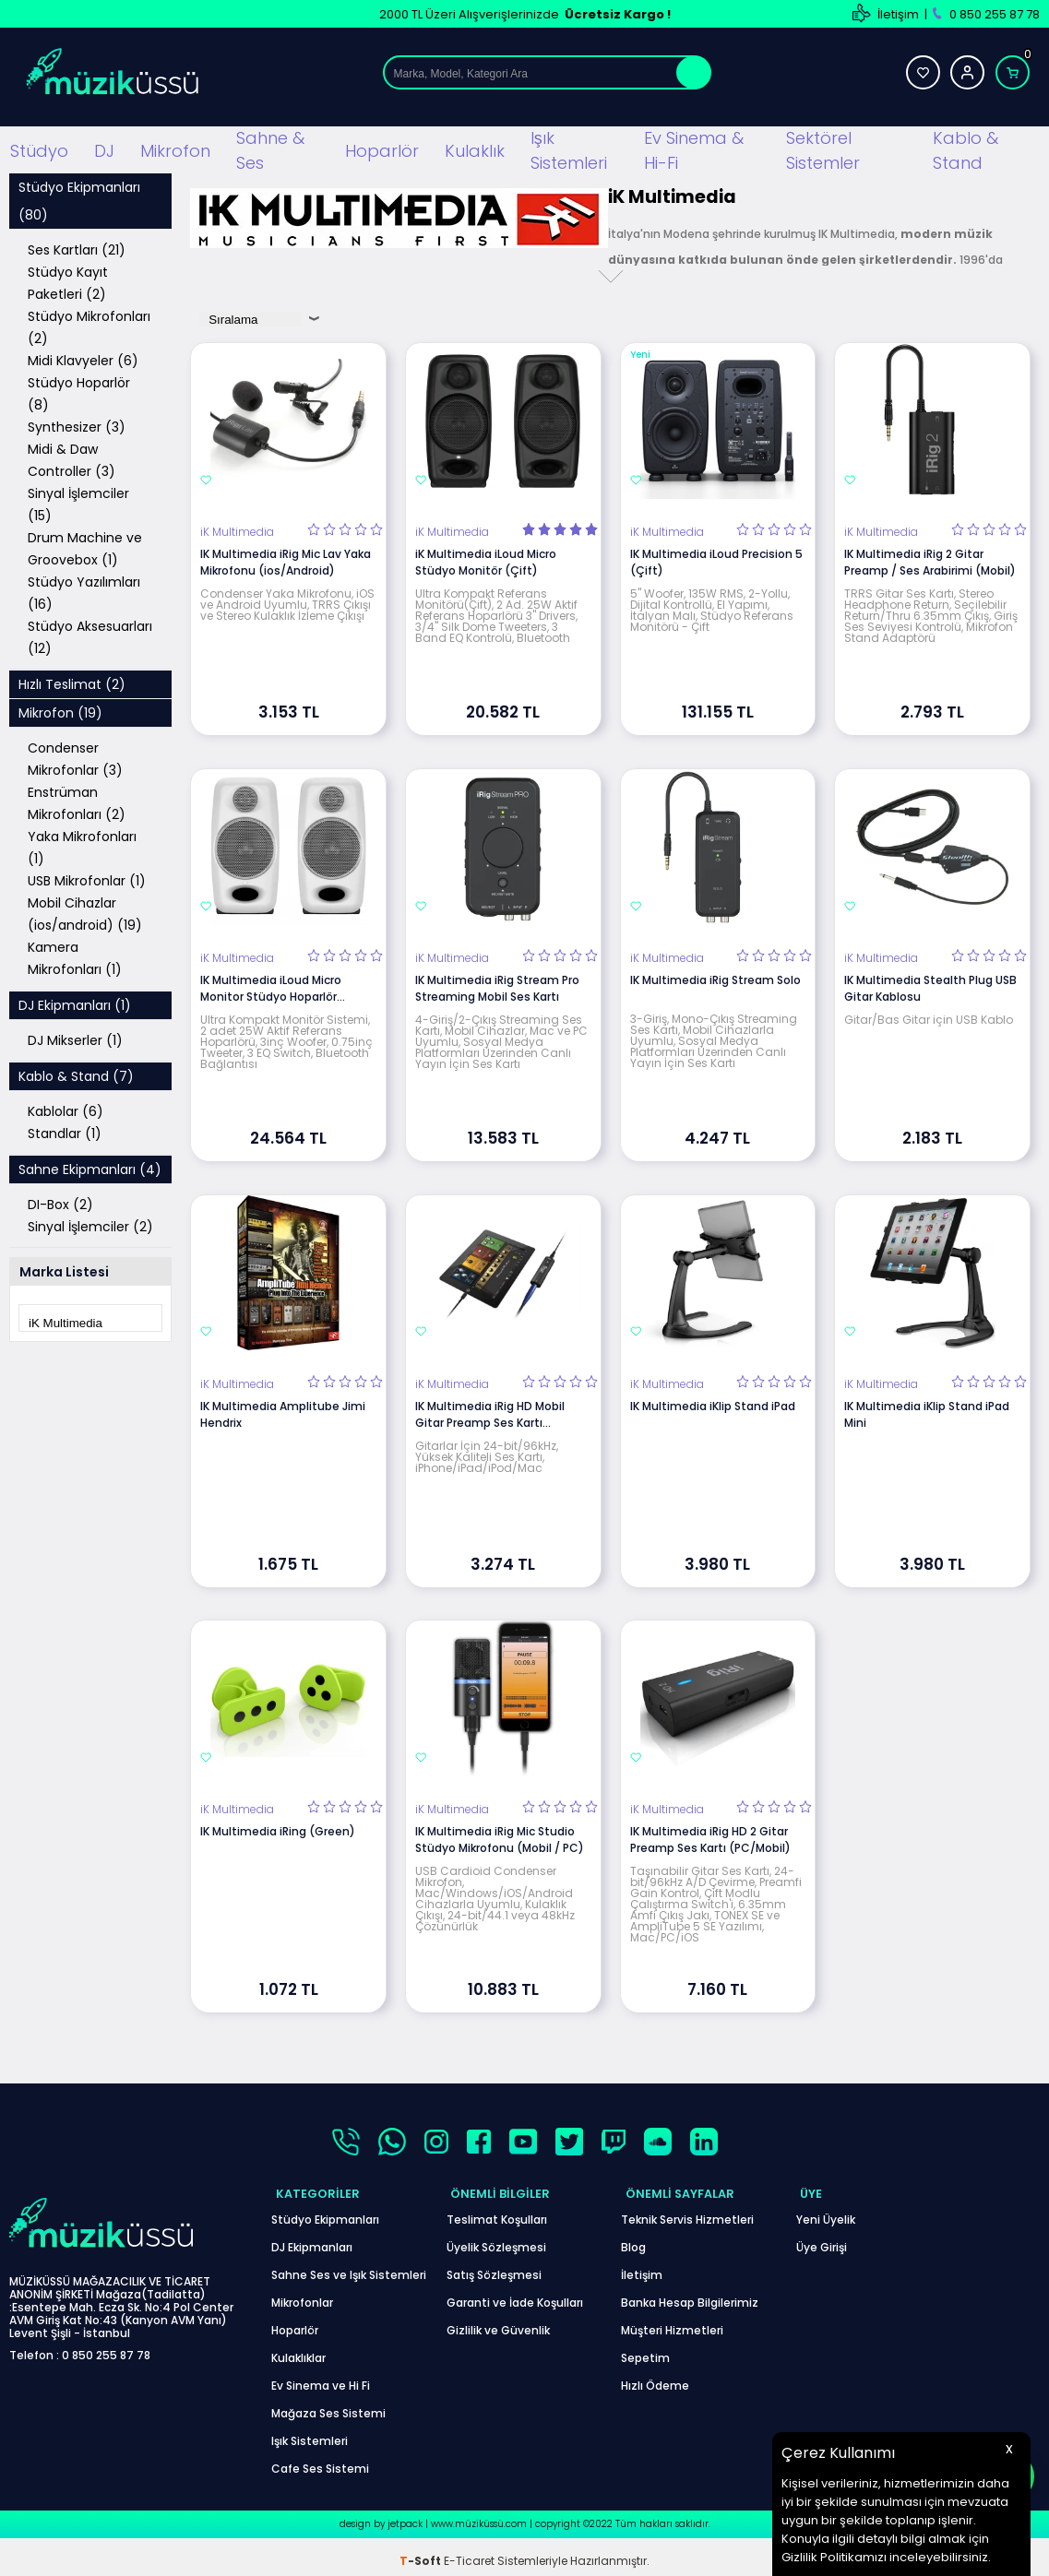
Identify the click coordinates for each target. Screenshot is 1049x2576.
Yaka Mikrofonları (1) (82, 845)
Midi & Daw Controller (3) (71, 457)
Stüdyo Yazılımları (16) (84, 590)
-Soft (421, 2552)
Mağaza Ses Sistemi (328, 2405)
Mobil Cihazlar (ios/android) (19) (85, 911)
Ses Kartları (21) (76, 247)
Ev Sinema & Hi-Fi (694, 147)
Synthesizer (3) (76, 424)
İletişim (898, 14)
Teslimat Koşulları (497, 2211)
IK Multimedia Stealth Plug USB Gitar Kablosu (930, 985)
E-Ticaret (469, 2552)
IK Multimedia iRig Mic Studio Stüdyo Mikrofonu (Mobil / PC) (499, 1837)
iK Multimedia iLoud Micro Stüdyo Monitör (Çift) (485, 559)
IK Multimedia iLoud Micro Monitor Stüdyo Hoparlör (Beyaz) (270, 986)
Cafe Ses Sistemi (320, 2460)
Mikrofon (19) (60, 710)
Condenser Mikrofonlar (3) (75, 756)
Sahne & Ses (270, 147)
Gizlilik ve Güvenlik (498, 2322)
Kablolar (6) (65, 1108)
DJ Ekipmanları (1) (74, 1002)
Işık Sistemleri (568, 147)
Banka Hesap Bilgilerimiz (689, 2294)
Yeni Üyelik (825, 2211)
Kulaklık (475, 148)
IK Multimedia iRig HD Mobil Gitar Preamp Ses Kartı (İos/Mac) (490, 1411)
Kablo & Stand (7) (76, 1073)
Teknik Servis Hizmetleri (687, 2211)
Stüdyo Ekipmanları (325, 2211)
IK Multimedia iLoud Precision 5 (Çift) (716, 559)
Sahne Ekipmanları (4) (89, 1166)
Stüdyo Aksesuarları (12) (90, 634)
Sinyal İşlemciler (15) (78, 501)
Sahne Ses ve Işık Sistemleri (348, 2266)
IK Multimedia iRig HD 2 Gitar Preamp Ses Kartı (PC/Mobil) (710, 1837)
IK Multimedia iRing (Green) (277, 1828)
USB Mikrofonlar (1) (87, 878)
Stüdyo (39, 148)
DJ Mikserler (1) (75, 1037)
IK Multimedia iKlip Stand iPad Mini (926, 1411)
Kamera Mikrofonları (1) (75, 955)
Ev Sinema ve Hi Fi (320, 2377)
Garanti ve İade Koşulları (515, 2294)
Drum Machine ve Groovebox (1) (85, 546)
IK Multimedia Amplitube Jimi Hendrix (282, 1411)
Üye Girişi (821, 2239)
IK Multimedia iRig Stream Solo (715, 977)
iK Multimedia (237, 529)
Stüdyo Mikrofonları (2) (89, 324)
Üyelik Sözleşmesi (496, 2239)
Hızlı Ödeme (655, 2377)
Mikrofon (175, 148)
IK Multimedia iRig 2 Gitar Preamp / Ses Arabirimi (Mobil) (930, 559)
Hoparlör (382, 148)
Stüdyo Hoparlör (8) (79, 391)
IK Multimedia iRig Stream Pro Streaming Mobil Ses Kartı (497, 985)
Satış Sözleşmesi (494, 2266)
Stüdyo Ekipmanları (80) (79, 198)
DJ (104, 148)
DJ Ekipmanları (311, 2239)
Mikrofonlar (302, 2294)
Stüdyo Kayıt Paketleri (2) (68, 280)
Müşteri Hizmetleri (672, 2322)
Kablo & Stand (965, 147)
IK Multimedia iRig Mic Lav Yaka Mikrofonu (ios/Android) (285, 559)
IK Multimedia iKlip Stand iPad (712, 1402)
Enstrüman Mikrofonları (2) (76, 800)
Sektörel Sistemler (823, 147)
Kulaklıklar (298, 2349)
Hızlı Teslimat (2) (71, 681)
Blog (633, 2239)
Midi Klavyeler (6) (83, 358)
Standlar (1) (64, 1131)
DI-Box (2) (60, 1202)
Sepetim (645, 2349)
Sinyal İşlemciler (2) (90, 1224)
